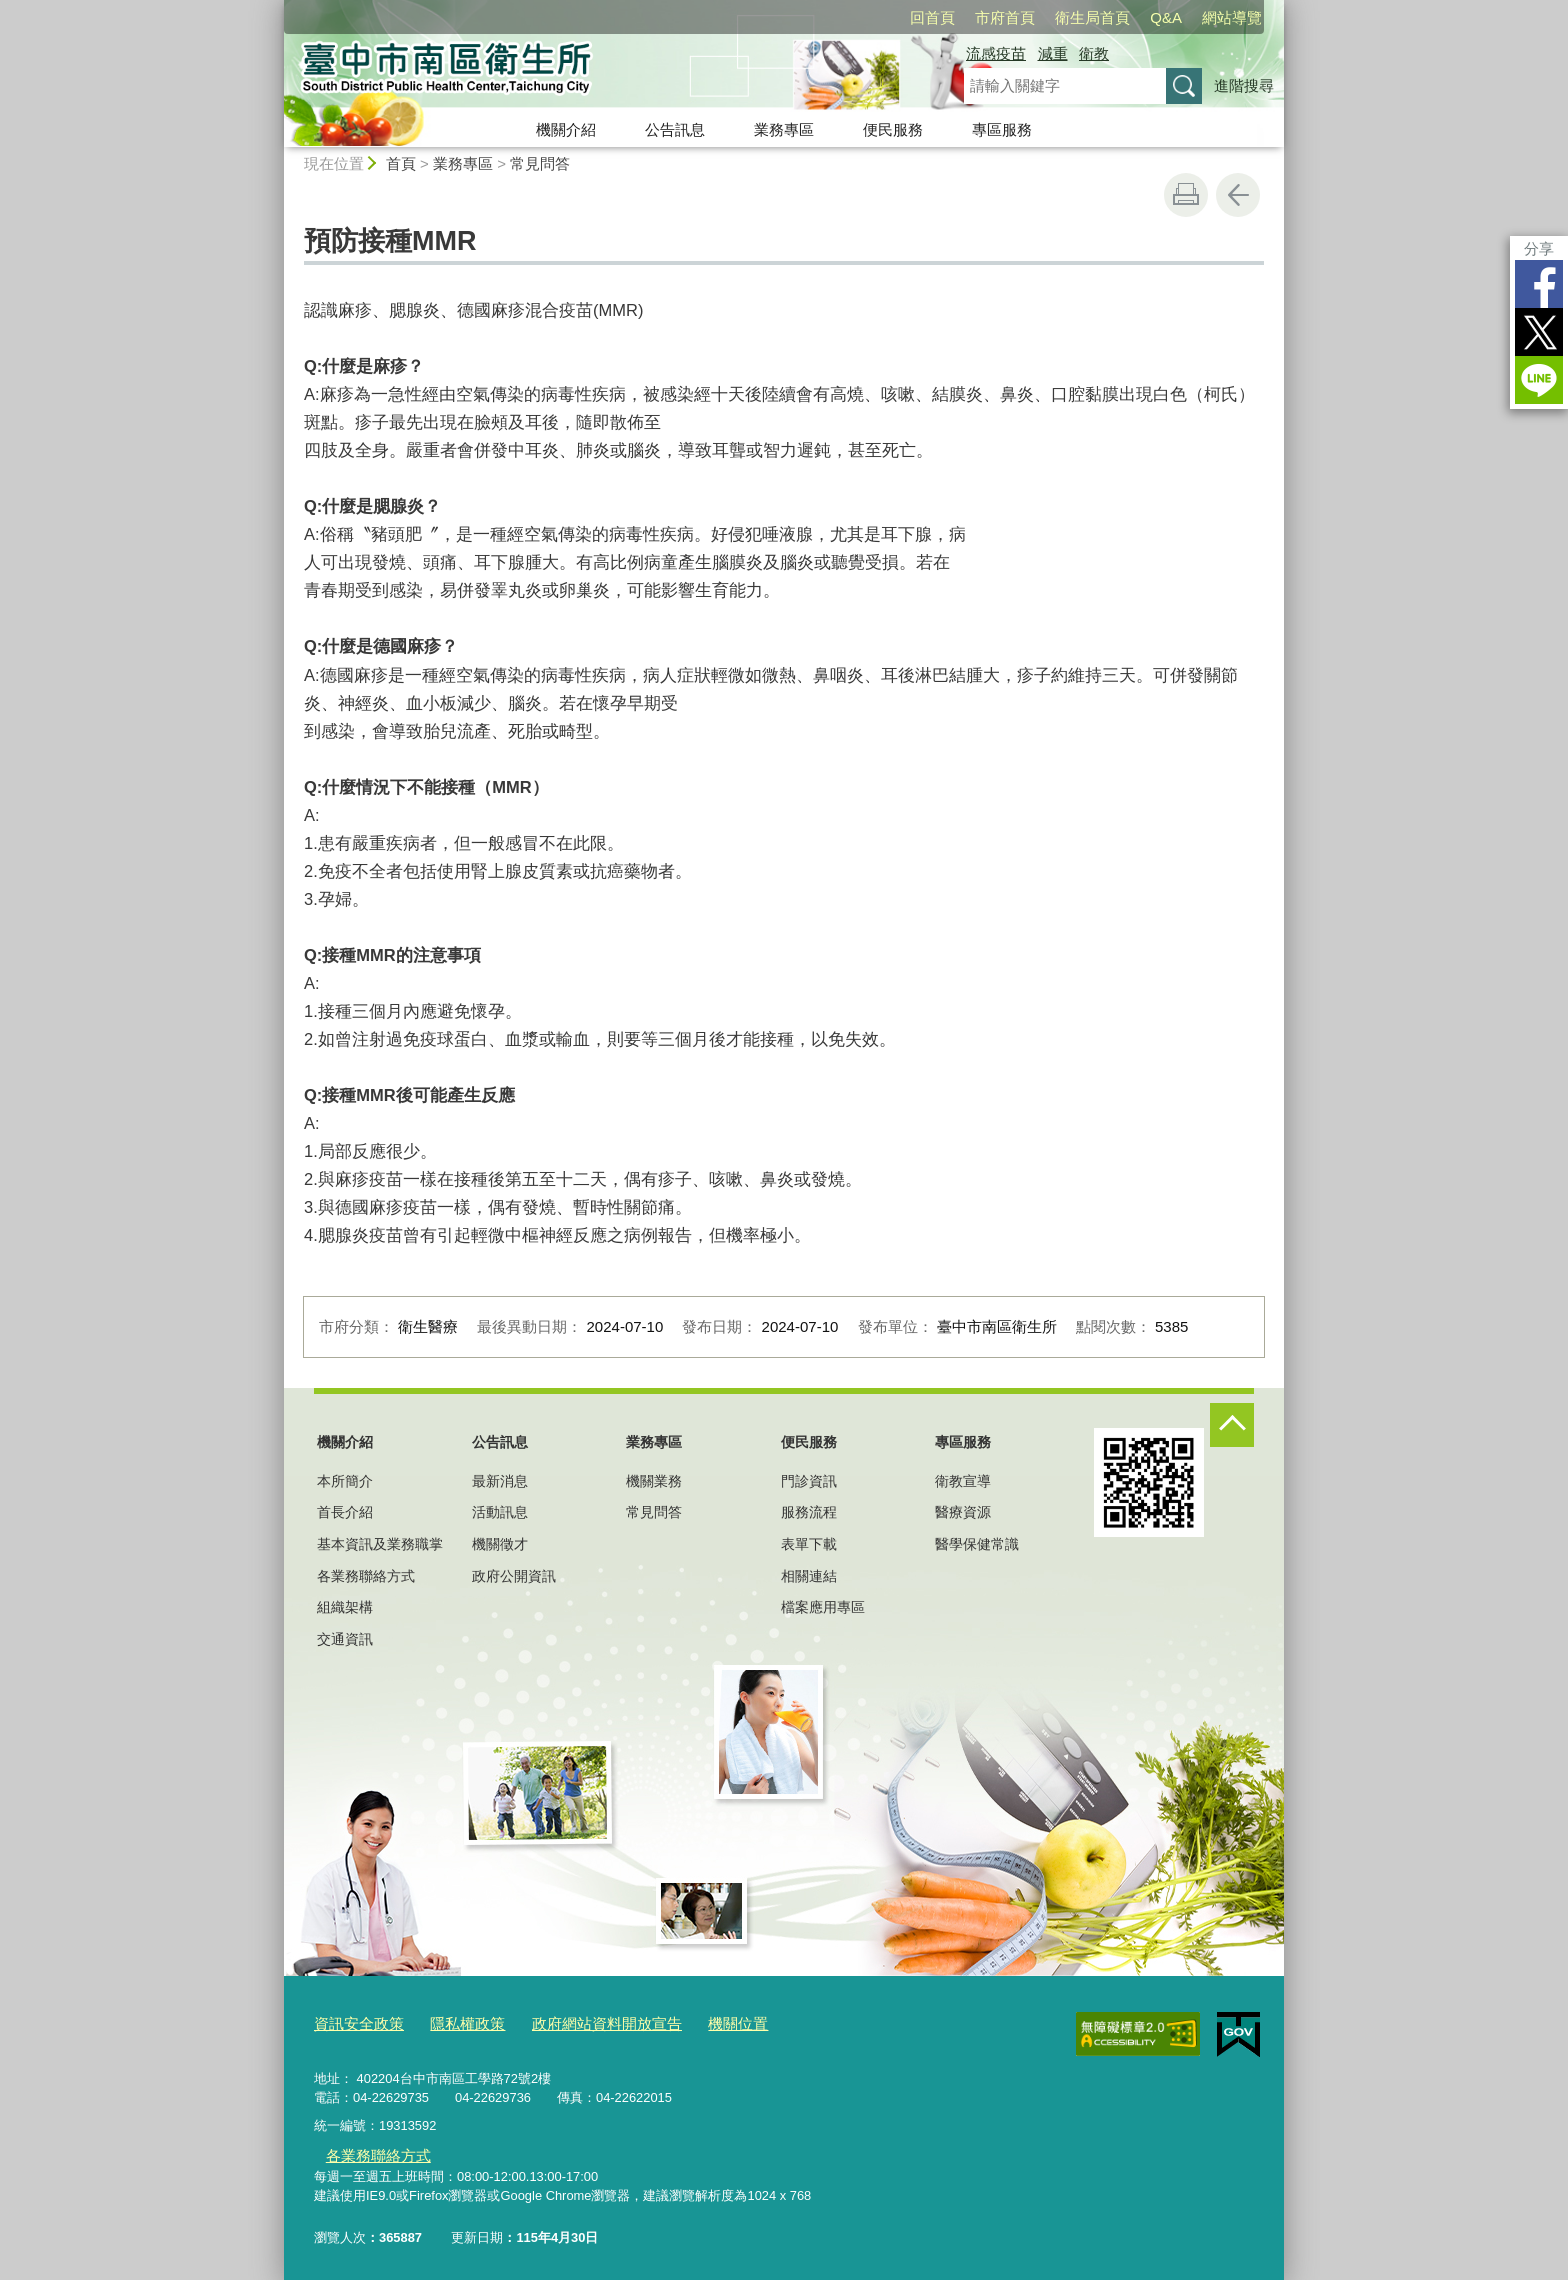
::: (275, 8)
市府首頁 (1005, 17)
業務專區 (784, 129)
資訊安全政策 (353, 2021)
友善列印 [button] (1186, 195)
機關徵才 (500, 1544)
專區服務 (1002, 129)
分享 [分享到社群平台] (1539, 248)
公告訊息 (675, 129)
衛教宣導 (963, 1481)
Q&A (1166, 17)
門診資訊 (809, 1481)
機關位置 (692, 2021)
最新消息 (500, 1481)
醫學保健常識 (977, 1544)
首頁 (401, 163)
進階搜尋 (1244, 85)
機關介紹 (566, 129)
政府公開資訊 (514, 1576)
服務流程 (809, 1512)
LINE (1539, 380)
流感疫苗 (996, 53)
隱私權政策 (450, 2021)
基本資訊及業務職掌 (380, 1544)
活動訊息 (500, 1512)
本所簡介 (345, 1481)
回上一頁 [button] (1238, 195)
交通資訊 (345, 1639)
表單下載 (809, 1544)
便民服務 (893, 129)
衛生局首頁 (1092, 17)
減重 (1053, 53)
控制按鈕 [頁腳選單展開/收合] (1232, 1425)
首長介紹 (345, 1512)
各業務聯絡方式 (366, 1576)
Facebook (1539, 284)
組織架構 (345, 1607)
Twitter (1539, 332)
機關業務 (654, 1481)
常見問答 (540, 163)
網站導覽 (1232, 17)
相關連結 (809, 1576)
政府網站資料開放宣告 (575, 2021)
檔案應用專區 (823, 1607)
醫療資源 (963, 1512)
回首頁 (932, 17)
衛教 (1094, 53)
